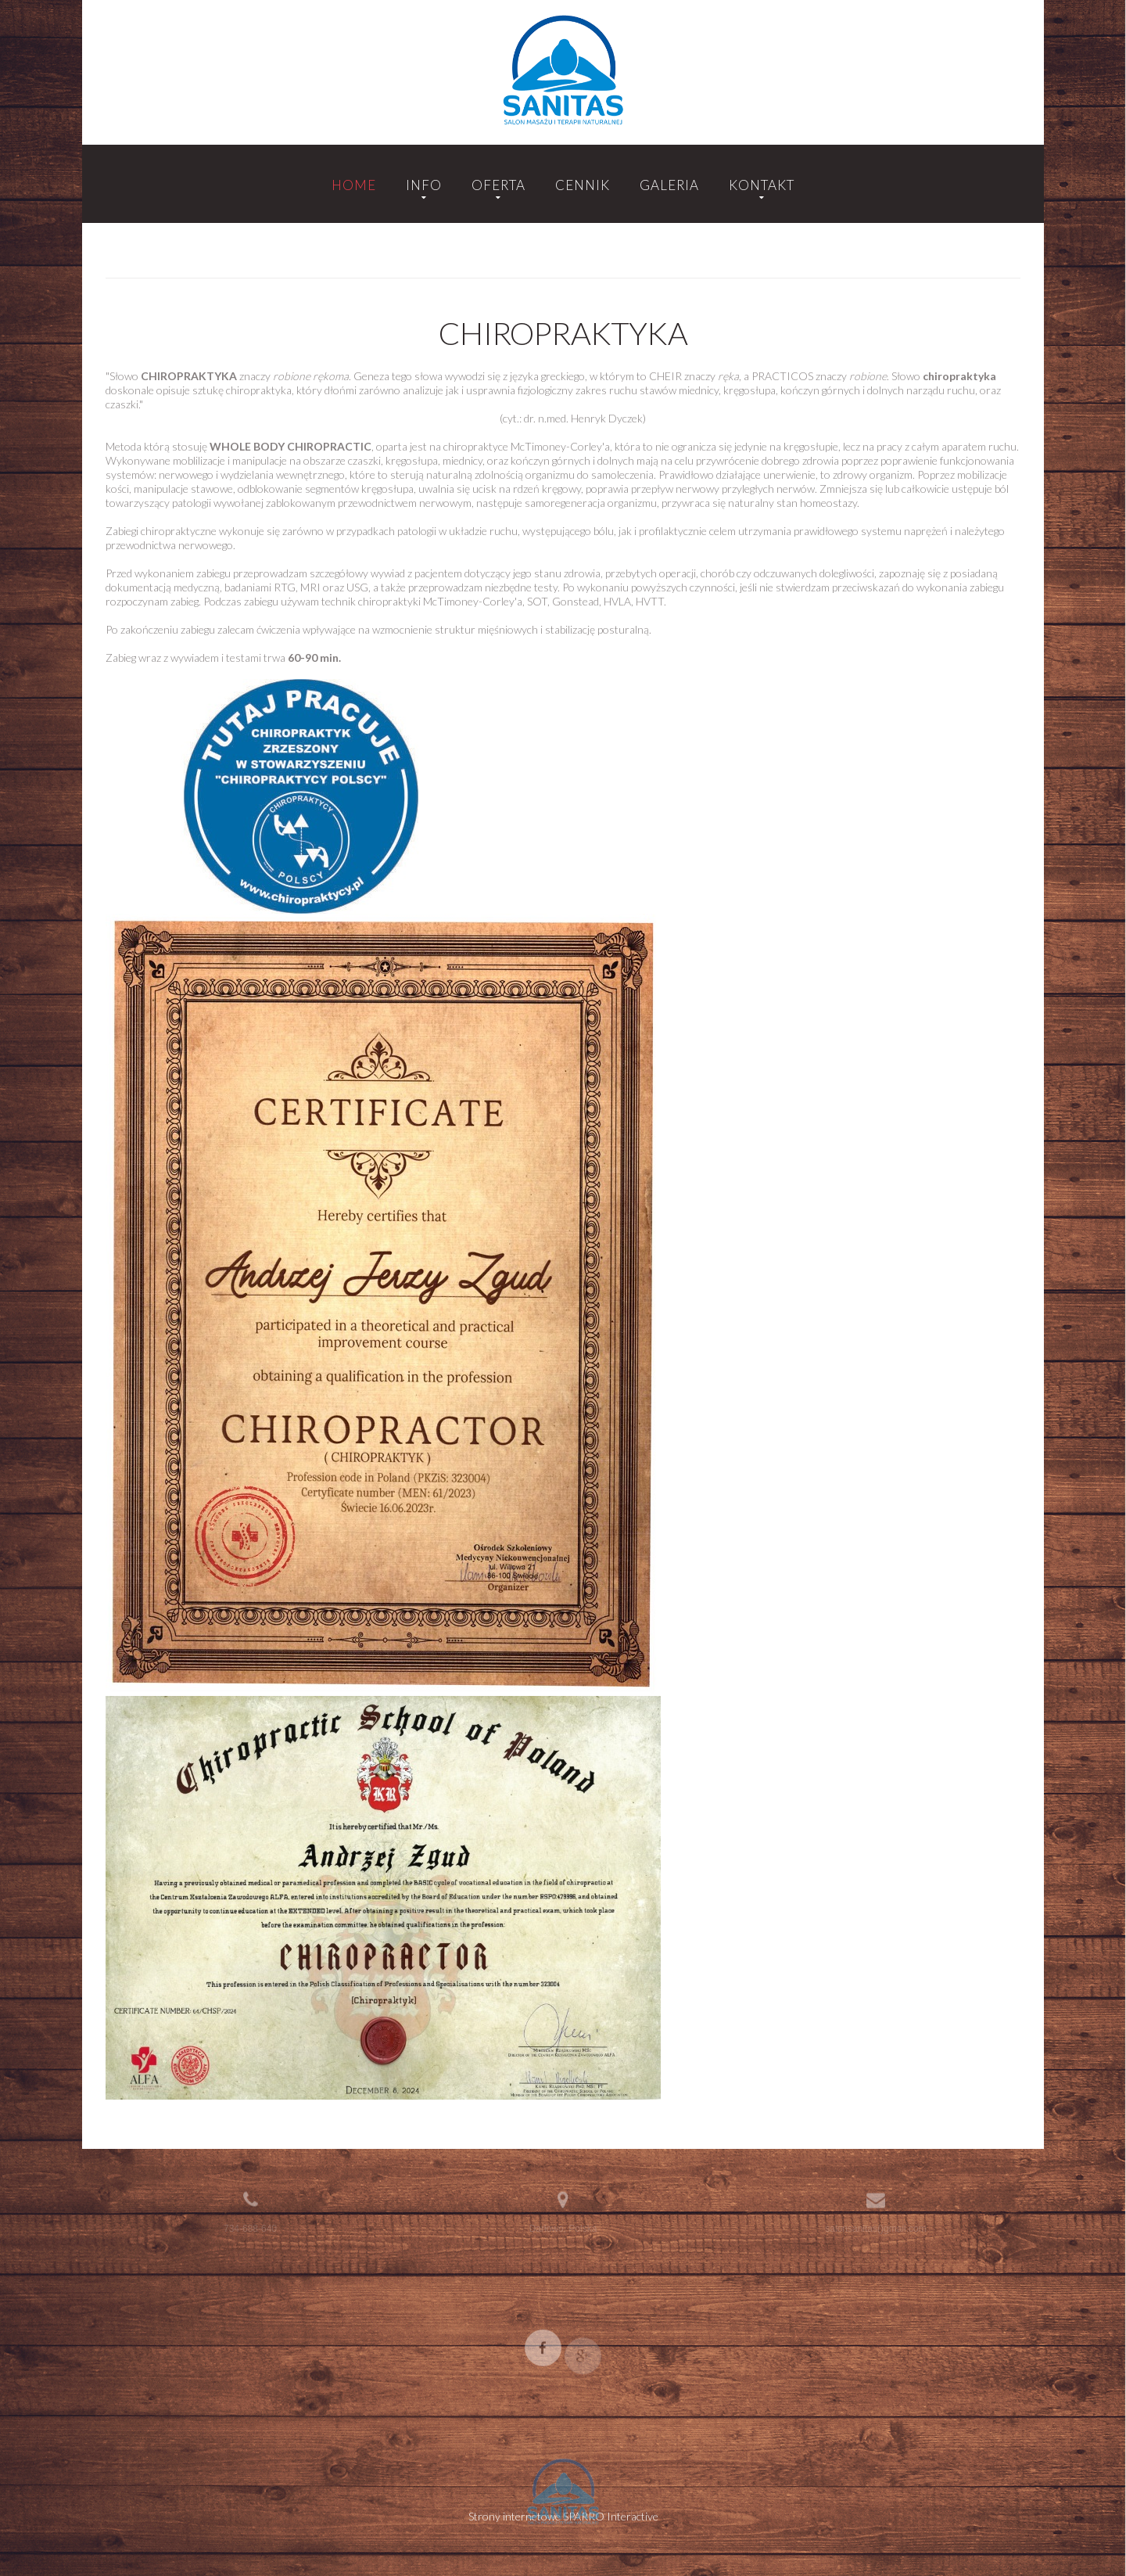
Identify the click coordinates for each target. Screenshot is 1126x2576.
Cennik (582, 185)
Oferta (498, 185)
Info (424, 185)
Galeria (669, 185)
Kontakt (761, 185)
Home (354, 185)
